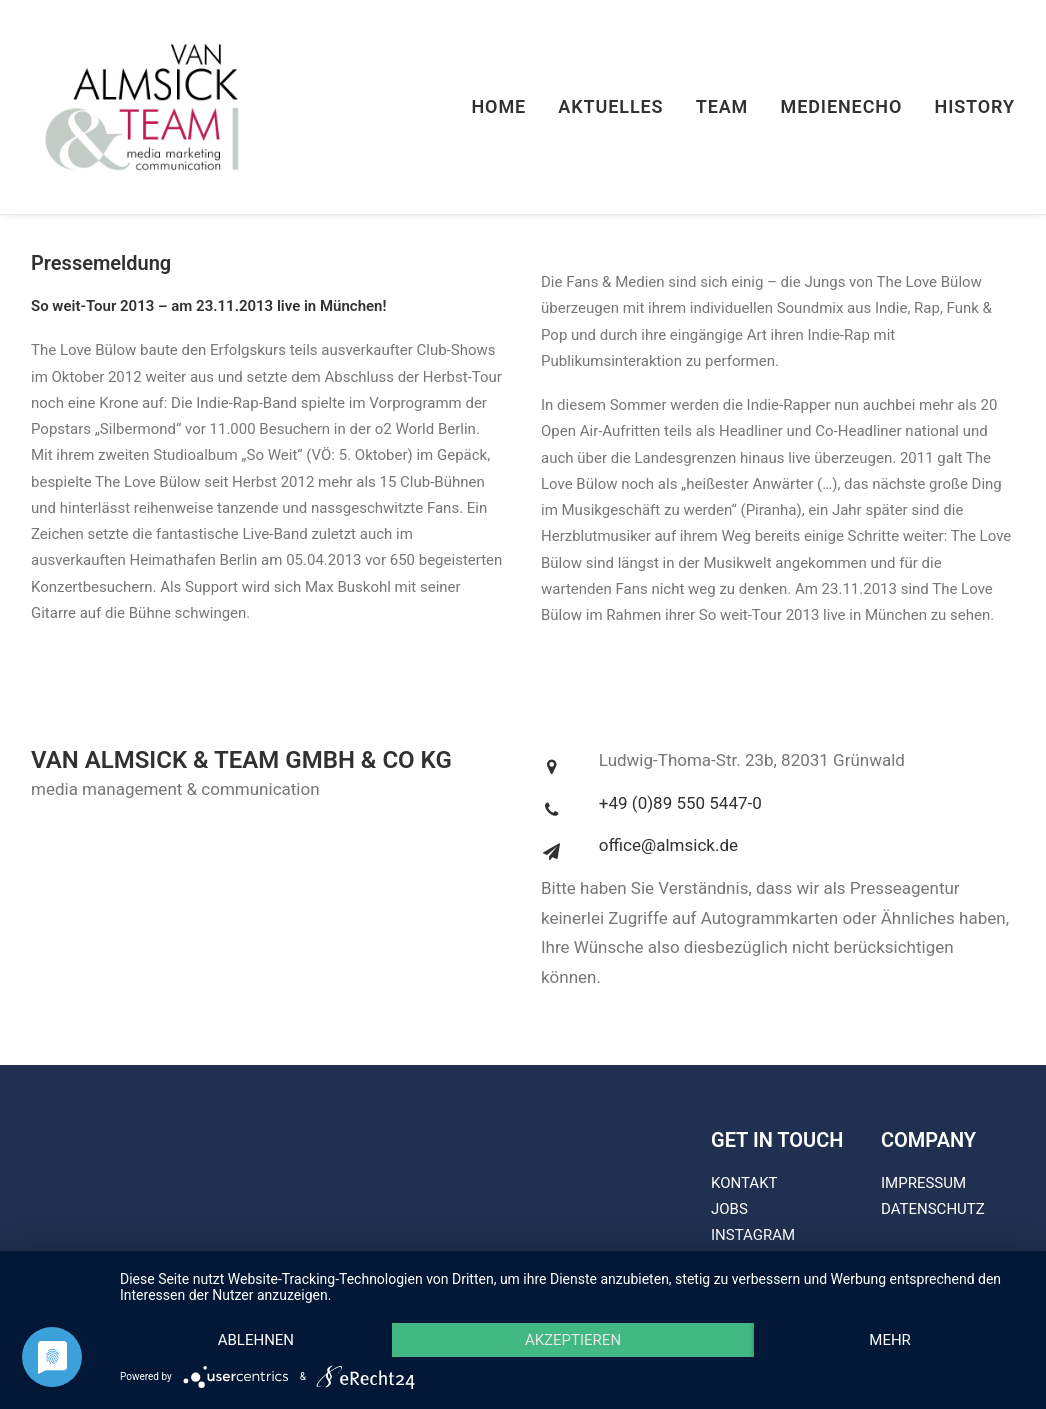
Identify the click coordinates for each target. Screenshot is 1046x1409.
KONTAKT (744, 1183)
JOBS (729, 1209)
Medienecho (842, 106)
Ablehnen (256, 1340)
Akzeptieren (573, 1340)
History (974, 106)
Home (498, 106)
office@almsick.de (668, 845)
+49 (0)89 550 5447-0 (680, 803)
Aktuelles (610, 106)
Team (722, 106)
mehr (890, 1340)
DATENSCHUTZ (933, 1209)
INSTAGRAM (753, 1235)
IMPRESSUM (923, 1183)
